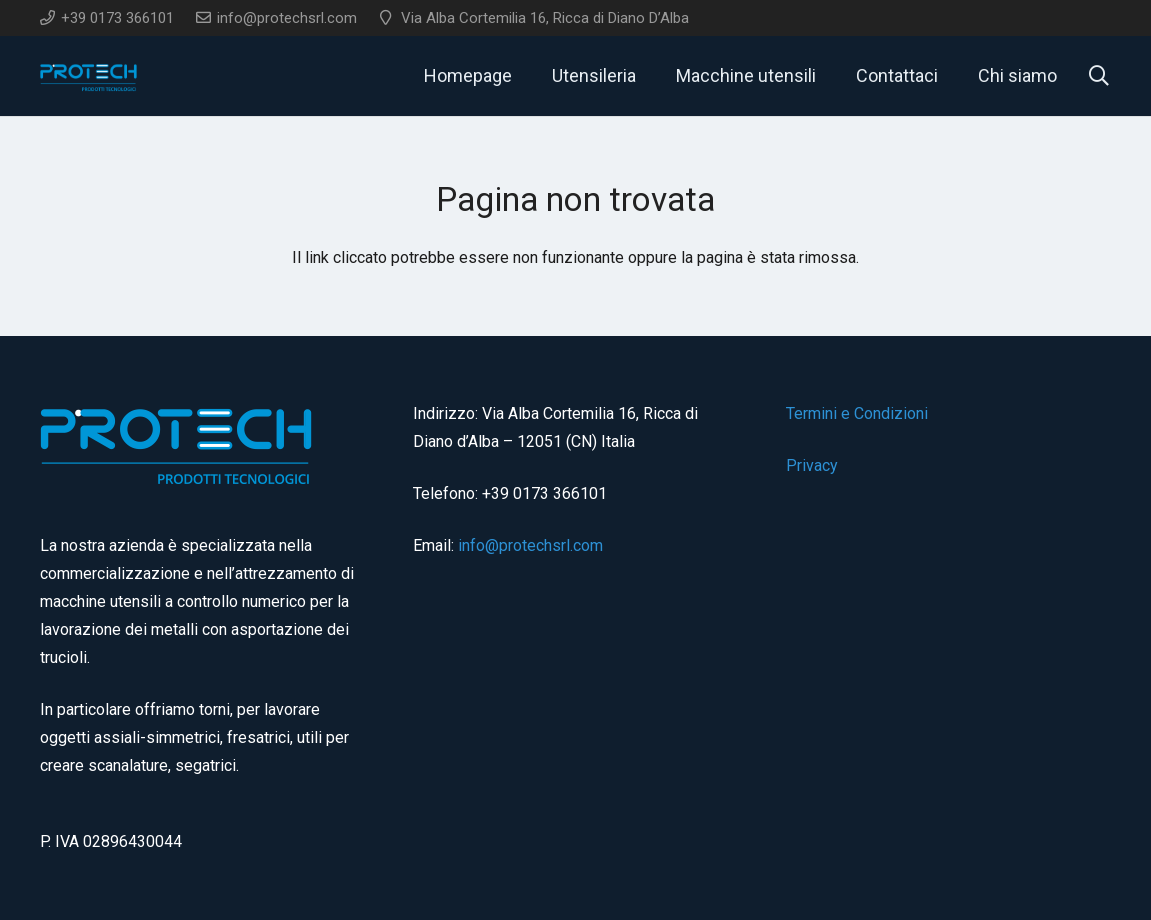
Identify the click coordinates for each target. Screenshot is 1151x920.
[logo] (89, 76)
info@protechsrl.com (530, 545)
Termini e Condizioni (857, 413)
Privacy (812, 465)
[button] (1099, 76)
